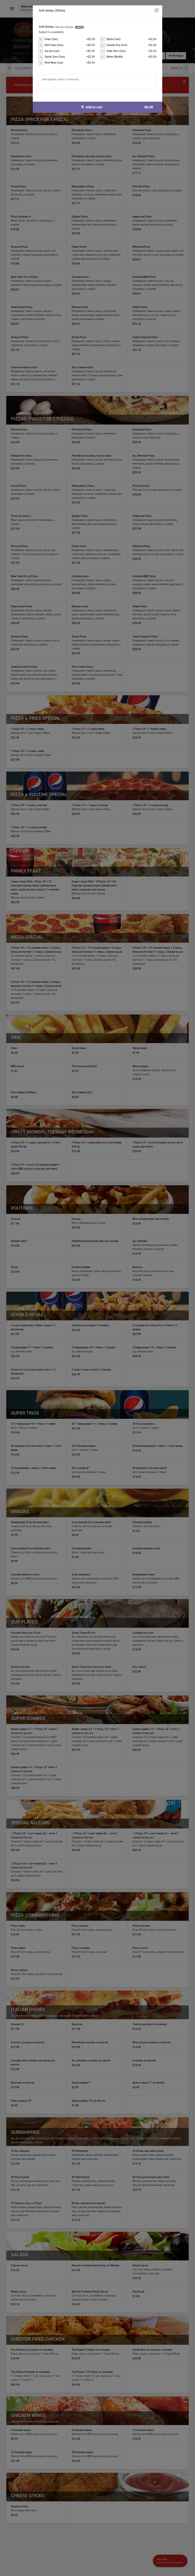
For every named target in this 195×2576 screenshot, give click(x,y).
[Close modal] (156, 10)
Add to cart (118, 107)
